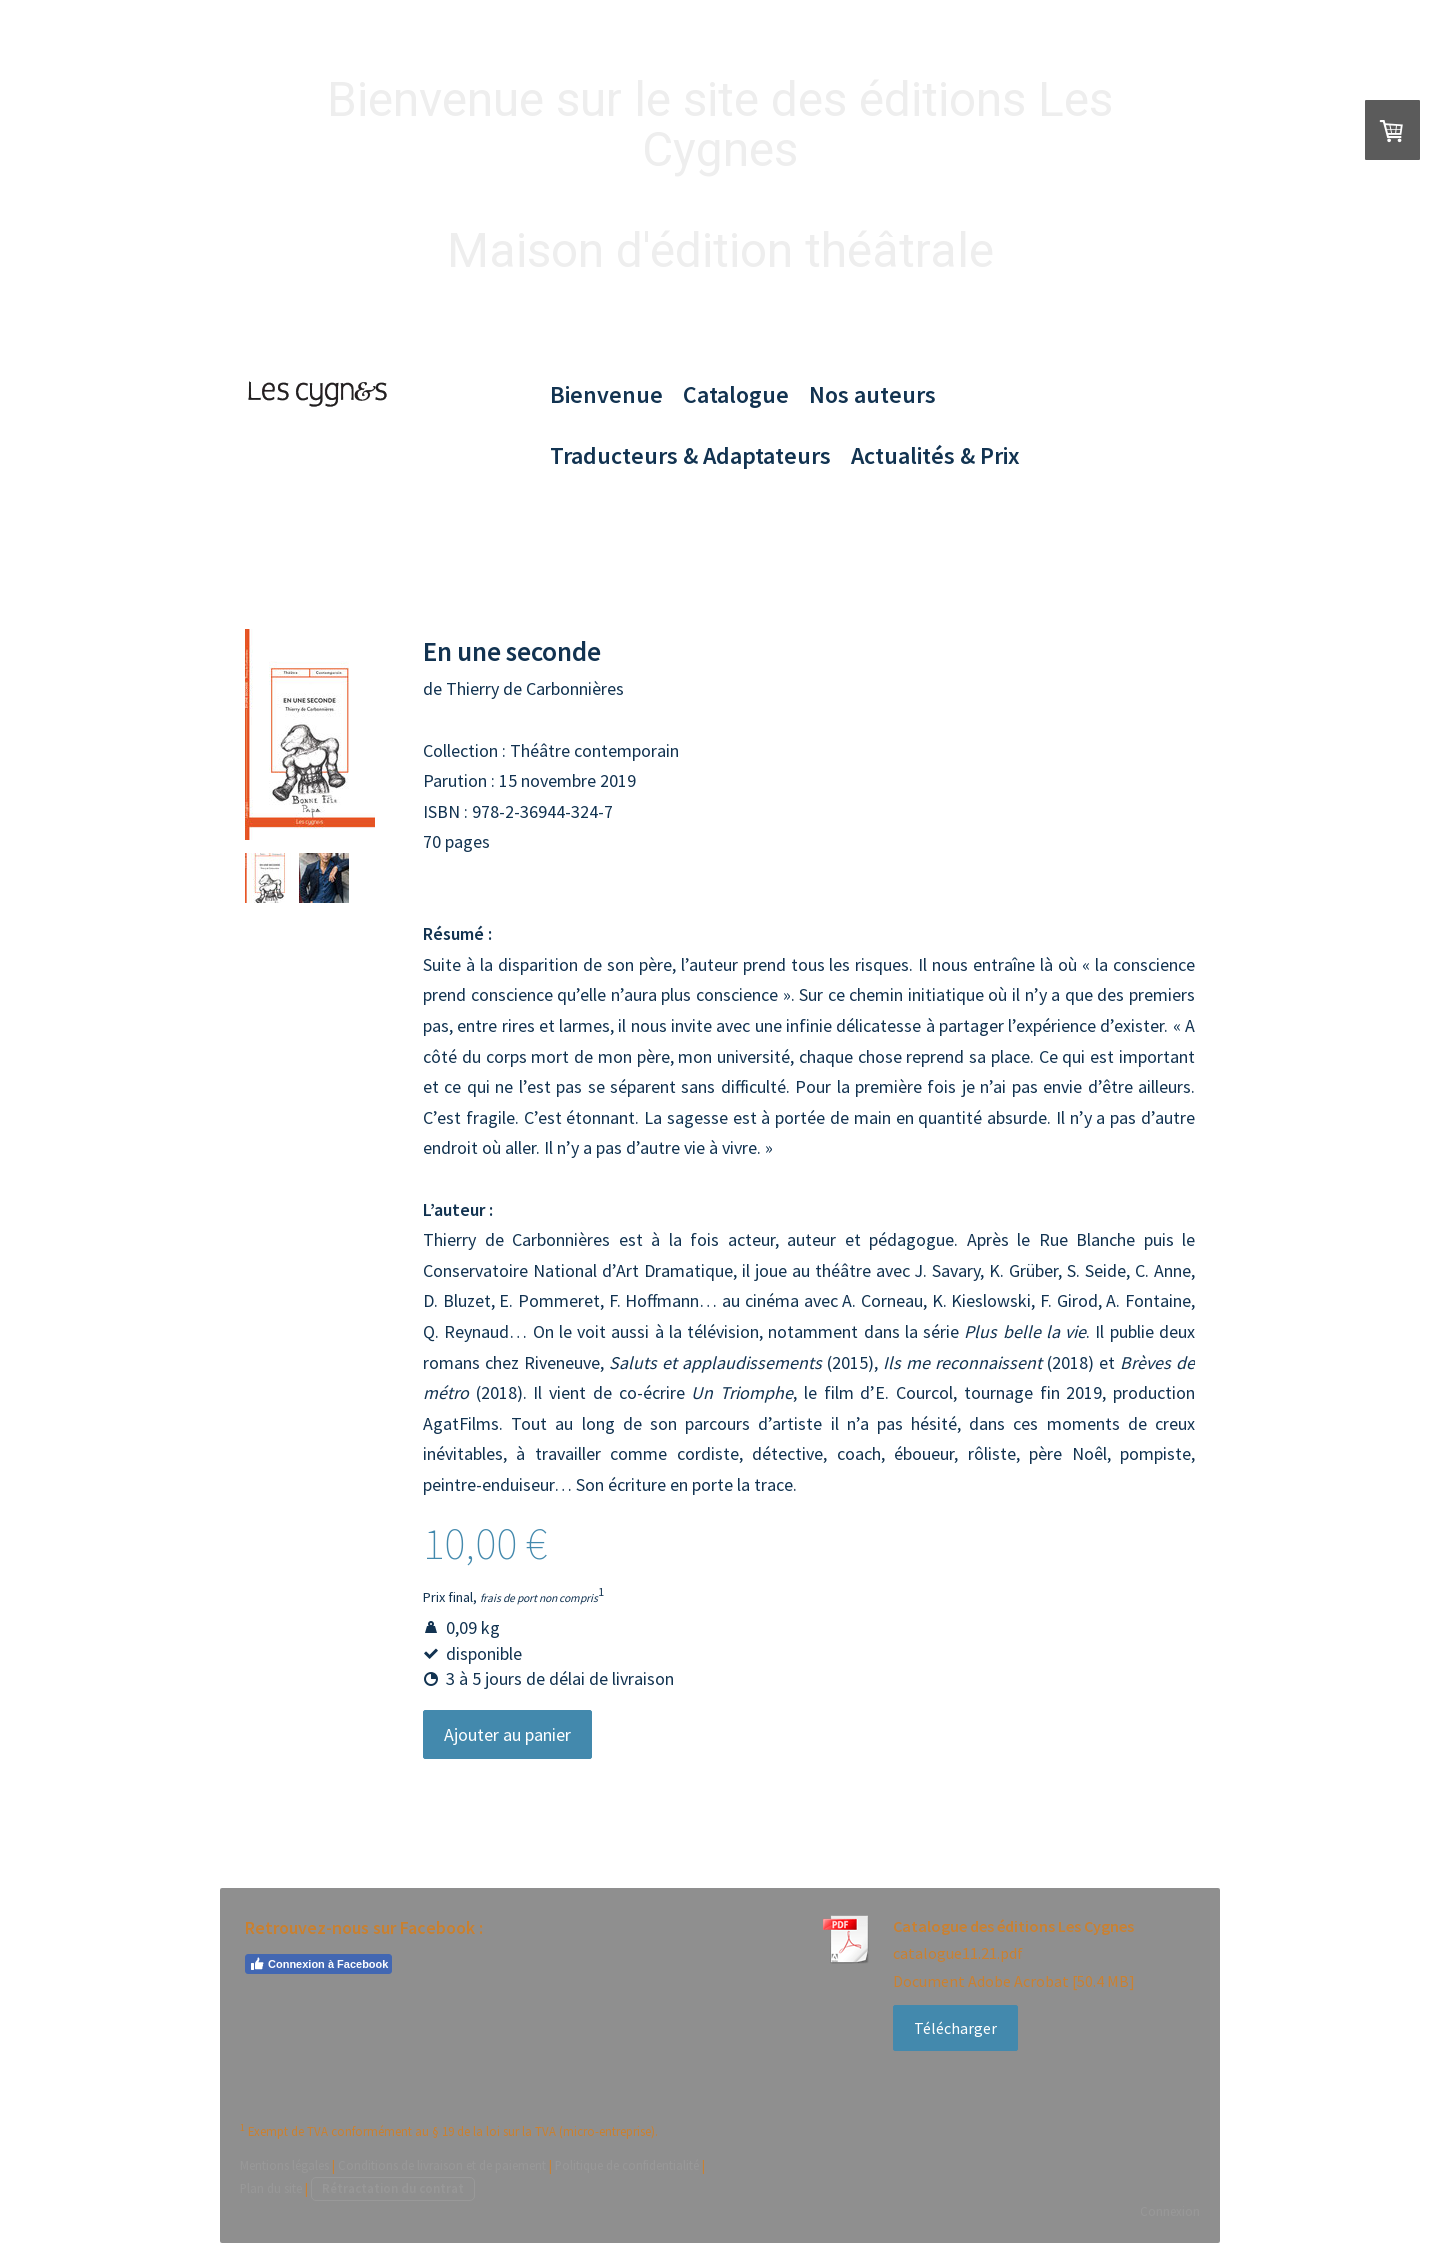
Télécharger (955, 2028)
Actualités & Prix (935, 455)
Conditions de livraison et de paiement (442, 2165)
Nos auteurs (872, 394)
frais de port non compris (539, 1598)
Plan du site (271, 2188)
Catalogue (736, 394)
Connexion (1170, 2211)
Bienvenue (606, 394)
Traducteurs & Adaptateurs (690, 455)
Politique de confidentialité (627, 2165)
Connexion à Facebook (318, 1964)
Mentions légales (284, 2165)
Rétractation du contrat (393, 2188)
